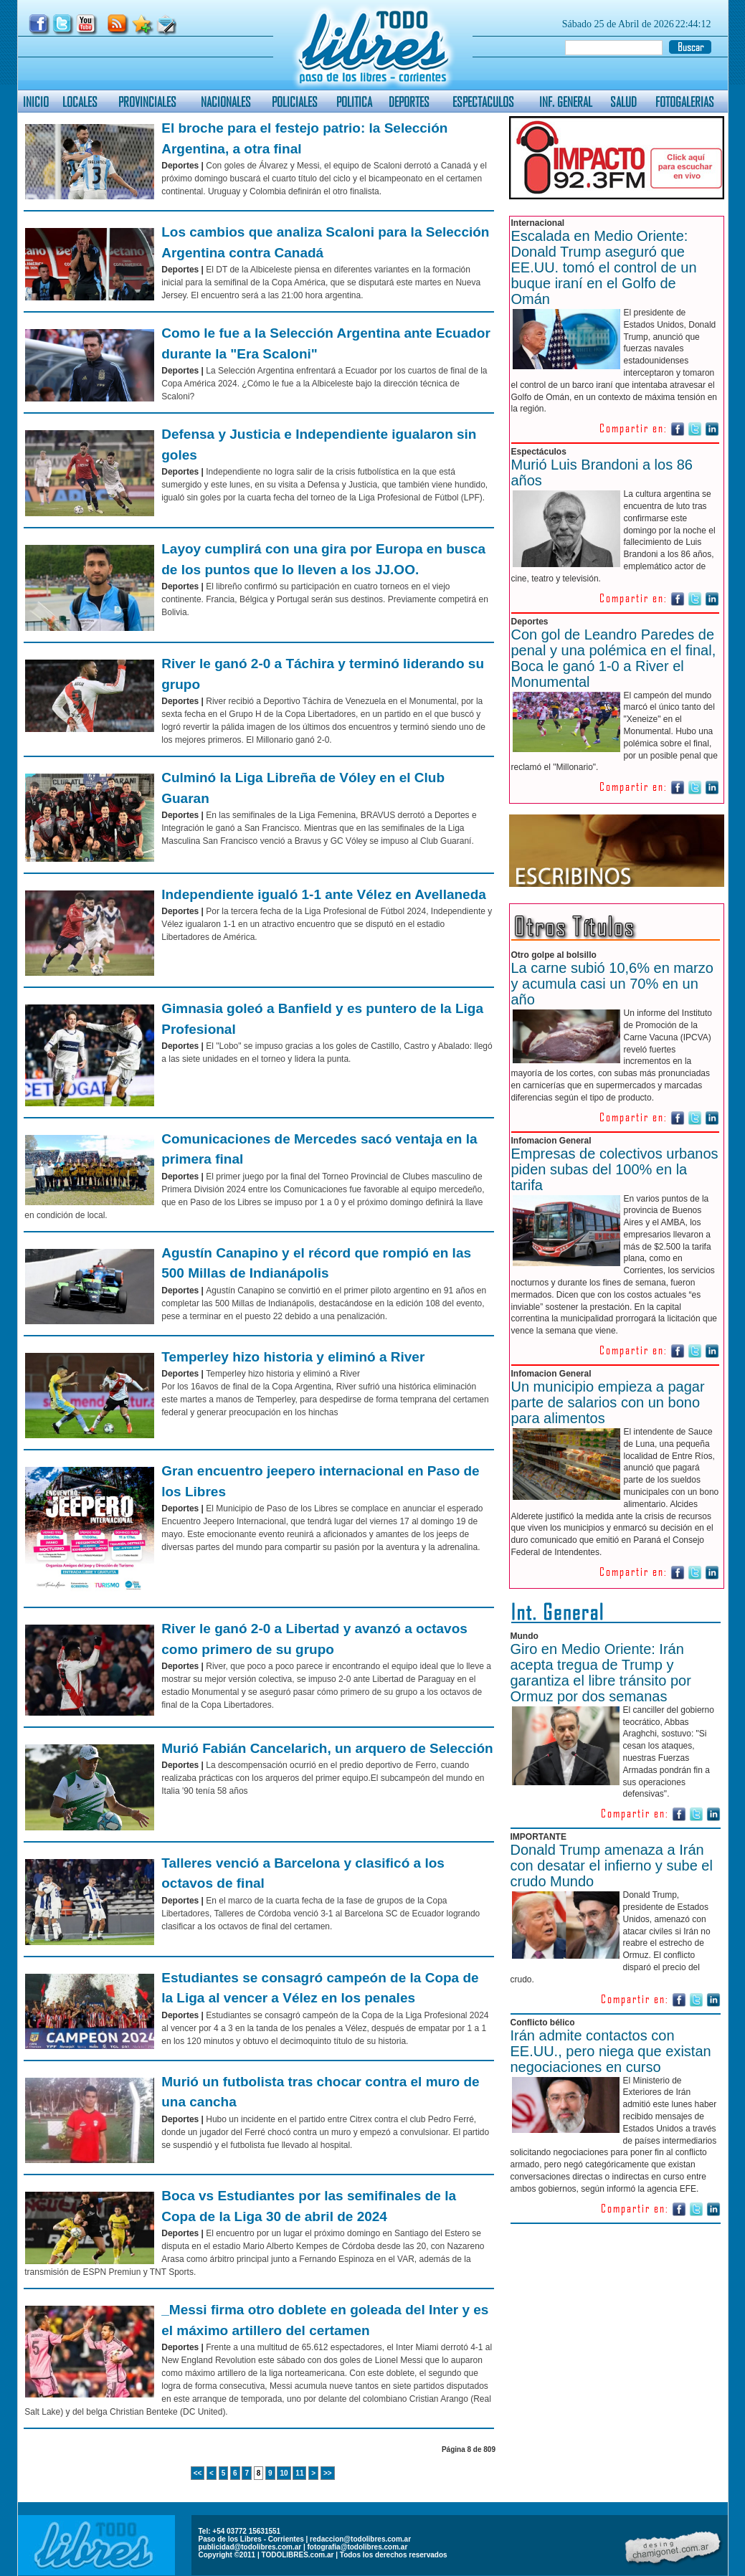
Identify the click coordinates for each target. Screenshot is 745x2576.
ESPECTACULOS (483, 101)
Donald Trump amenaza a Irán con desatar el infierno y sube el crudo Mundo (612, 1865)
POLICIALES (295, 101)
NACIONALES (226, 101)
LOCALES (80, 101)
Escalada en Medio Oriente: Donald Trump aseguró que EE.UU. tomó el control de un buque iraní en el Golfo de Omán (604, 267)
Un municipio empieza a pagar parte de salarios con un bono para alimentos (608, 1402)
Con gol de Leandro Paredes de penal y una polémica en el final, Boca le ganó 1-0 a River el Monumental (613, 658)
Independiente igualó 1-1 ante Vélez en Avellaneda (323, 894)
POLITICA (354, 101)
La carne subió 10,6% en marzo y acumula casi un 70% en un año (612, 983)
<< (198, 2473)
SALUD (623, 101)
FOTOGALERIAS (684, 101)
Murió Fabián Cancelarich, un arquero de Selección (327, 1748)
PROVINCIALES (147, 101)
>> (327, 2473)
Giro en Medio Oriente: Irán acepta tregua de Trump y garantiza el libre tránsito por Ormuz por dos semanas (601, 1672)
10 (284, 2473)
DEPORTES (409, 101)
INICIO (36, 101)
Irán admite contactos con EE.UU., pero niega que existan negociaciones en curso (611, 2051)
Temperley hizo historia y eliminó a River (292, 1356)
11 (299, 2473)
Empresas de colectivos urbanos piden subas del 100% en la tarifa (614, 1169)
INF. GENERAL (565, 101)
